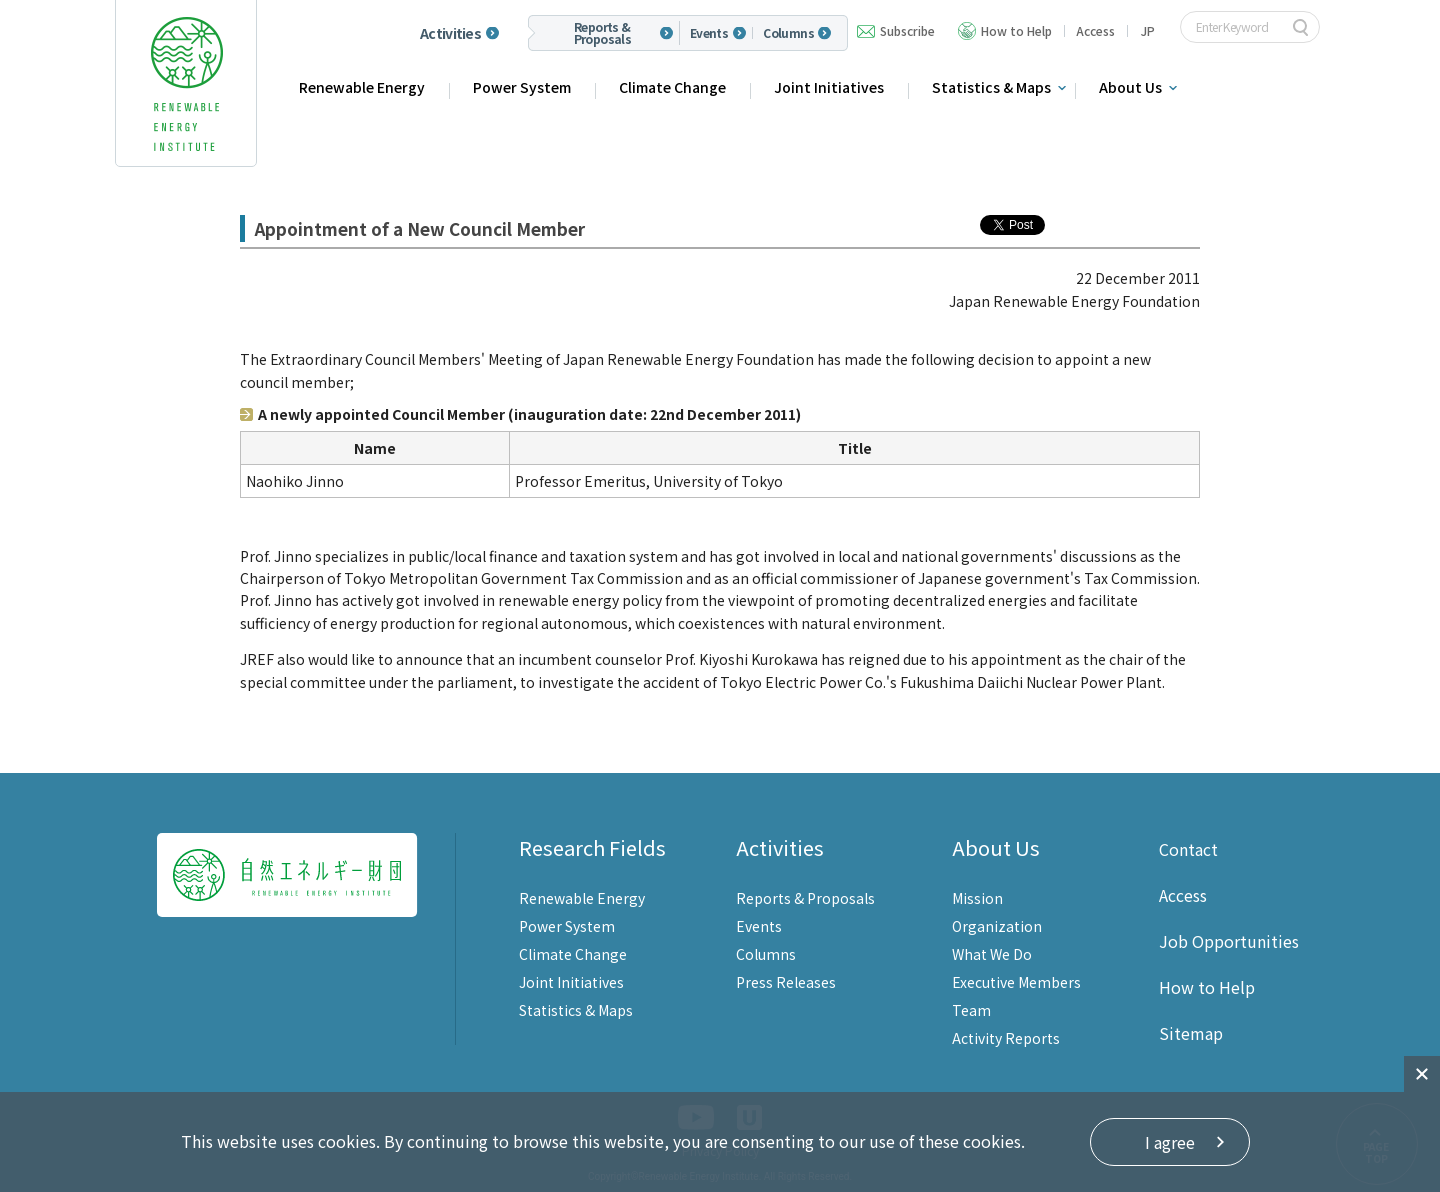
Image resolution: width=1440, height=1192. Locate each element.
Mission (977, 898)
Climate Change (672, 87)
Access (1095, 30)
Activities (450, 33)
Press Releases (786, 982)
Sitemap (1191, 1033)
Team (971, 1010)
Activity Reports (1006, 1038)
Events (709, 33)
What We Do (992, 954)
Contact (1188, 849)
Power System (522, 87)
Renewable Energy (362, 87)
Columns (788, 33)
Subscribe (907, 30)
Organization (997, 926)
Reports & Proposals (603, 33)
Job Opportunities (1229, 941)
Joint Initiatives (829, 87)
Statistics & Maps (991, 87)
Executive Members (1016, 982)
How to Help (1016, 30)
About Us (1130, 87)
